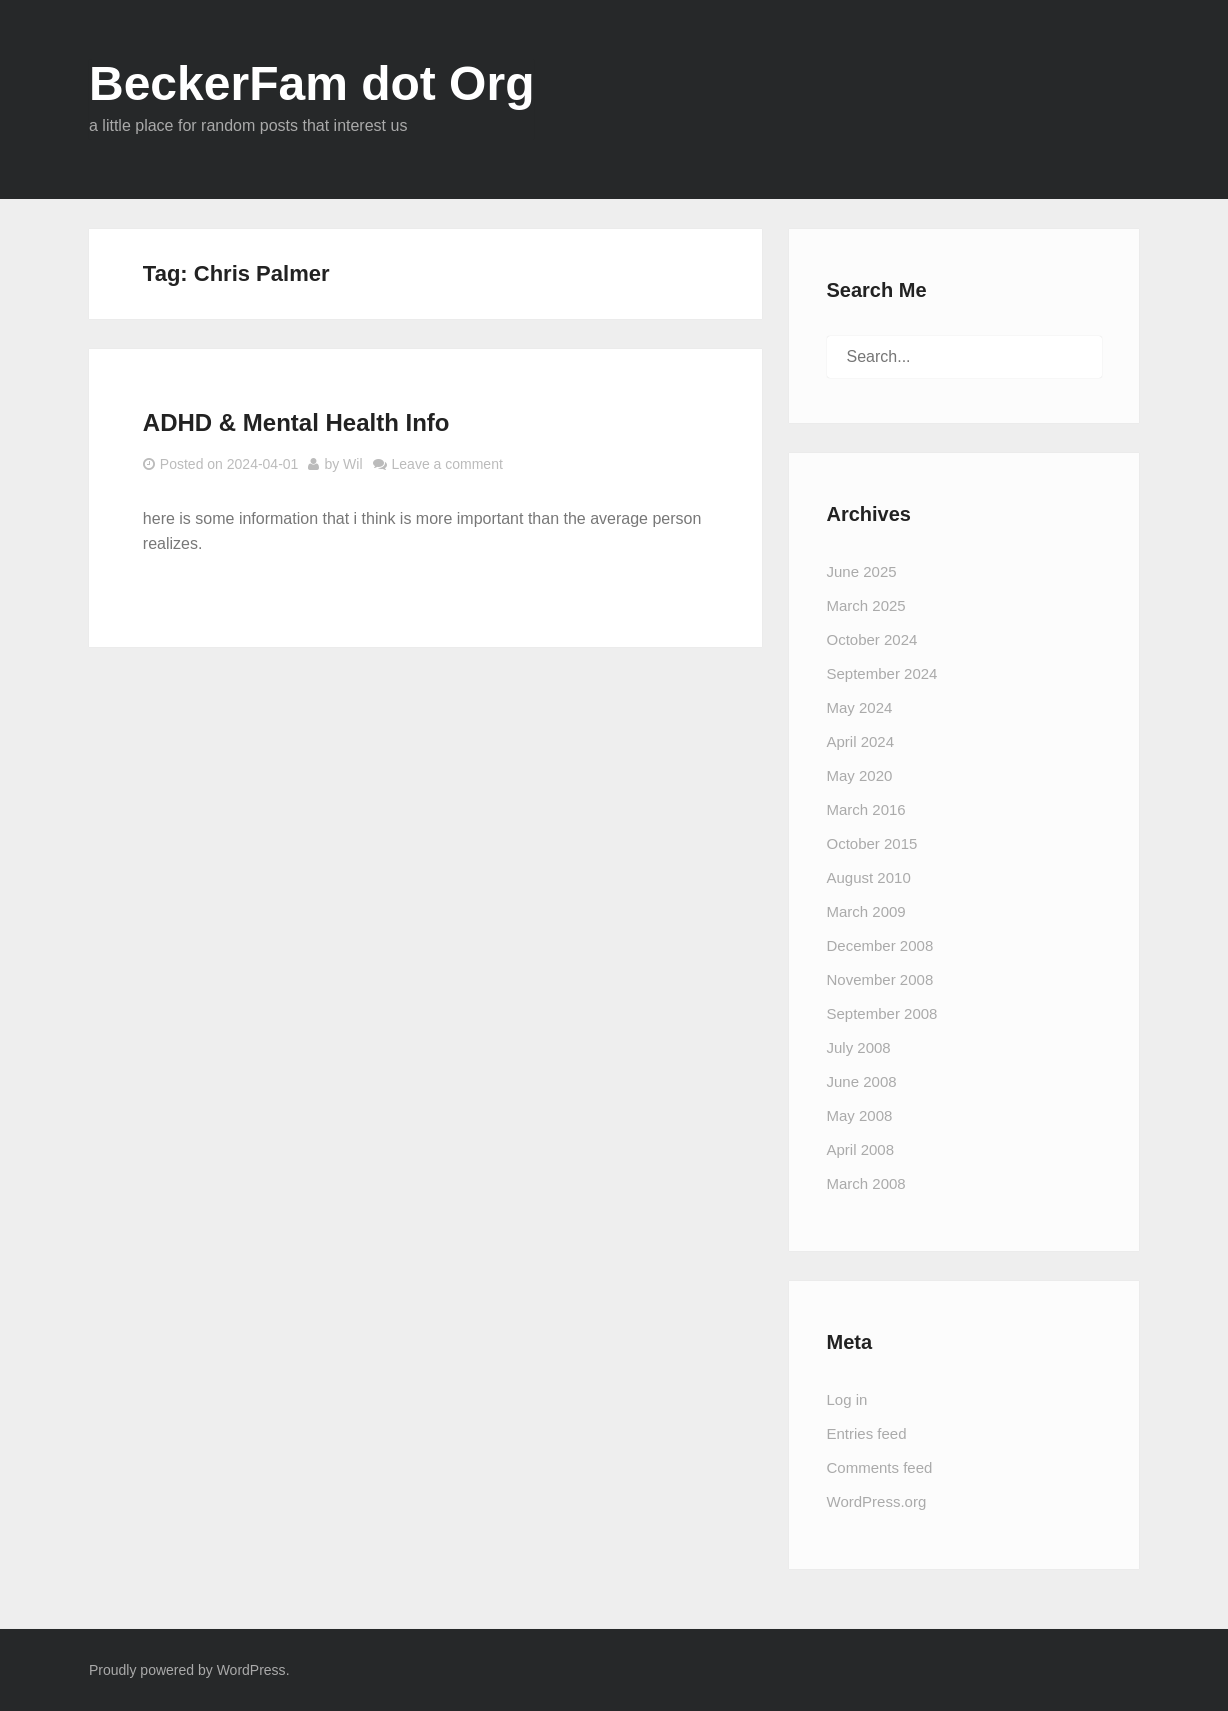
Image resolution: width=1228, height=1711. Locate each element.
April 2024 (861, 741)
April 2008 (861, 1149)
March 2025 (866, 605)
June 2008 (862, 1081)
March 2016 (866, 809)
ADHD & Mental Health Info (296, 422)
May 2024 (860, 707)
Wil (352, 464)
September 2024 (882, 673)
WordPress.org (877, 1501)
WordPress (251, 1670)
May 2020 (860, 775)
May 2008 (860, 1115)
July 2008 (859, 1047)
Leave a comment (447, 464)
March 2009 (866, 911)
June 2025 (862, 571)
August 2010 (869, 877)
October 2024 (872, 639)
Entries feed (867, 1433)
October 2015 (872, 843)
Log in (847, 1399)
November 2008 (880, 979)
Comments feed (880, 1467)
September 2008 (882, 1013)
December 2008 (880, 945)
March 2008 (866, 1183)
